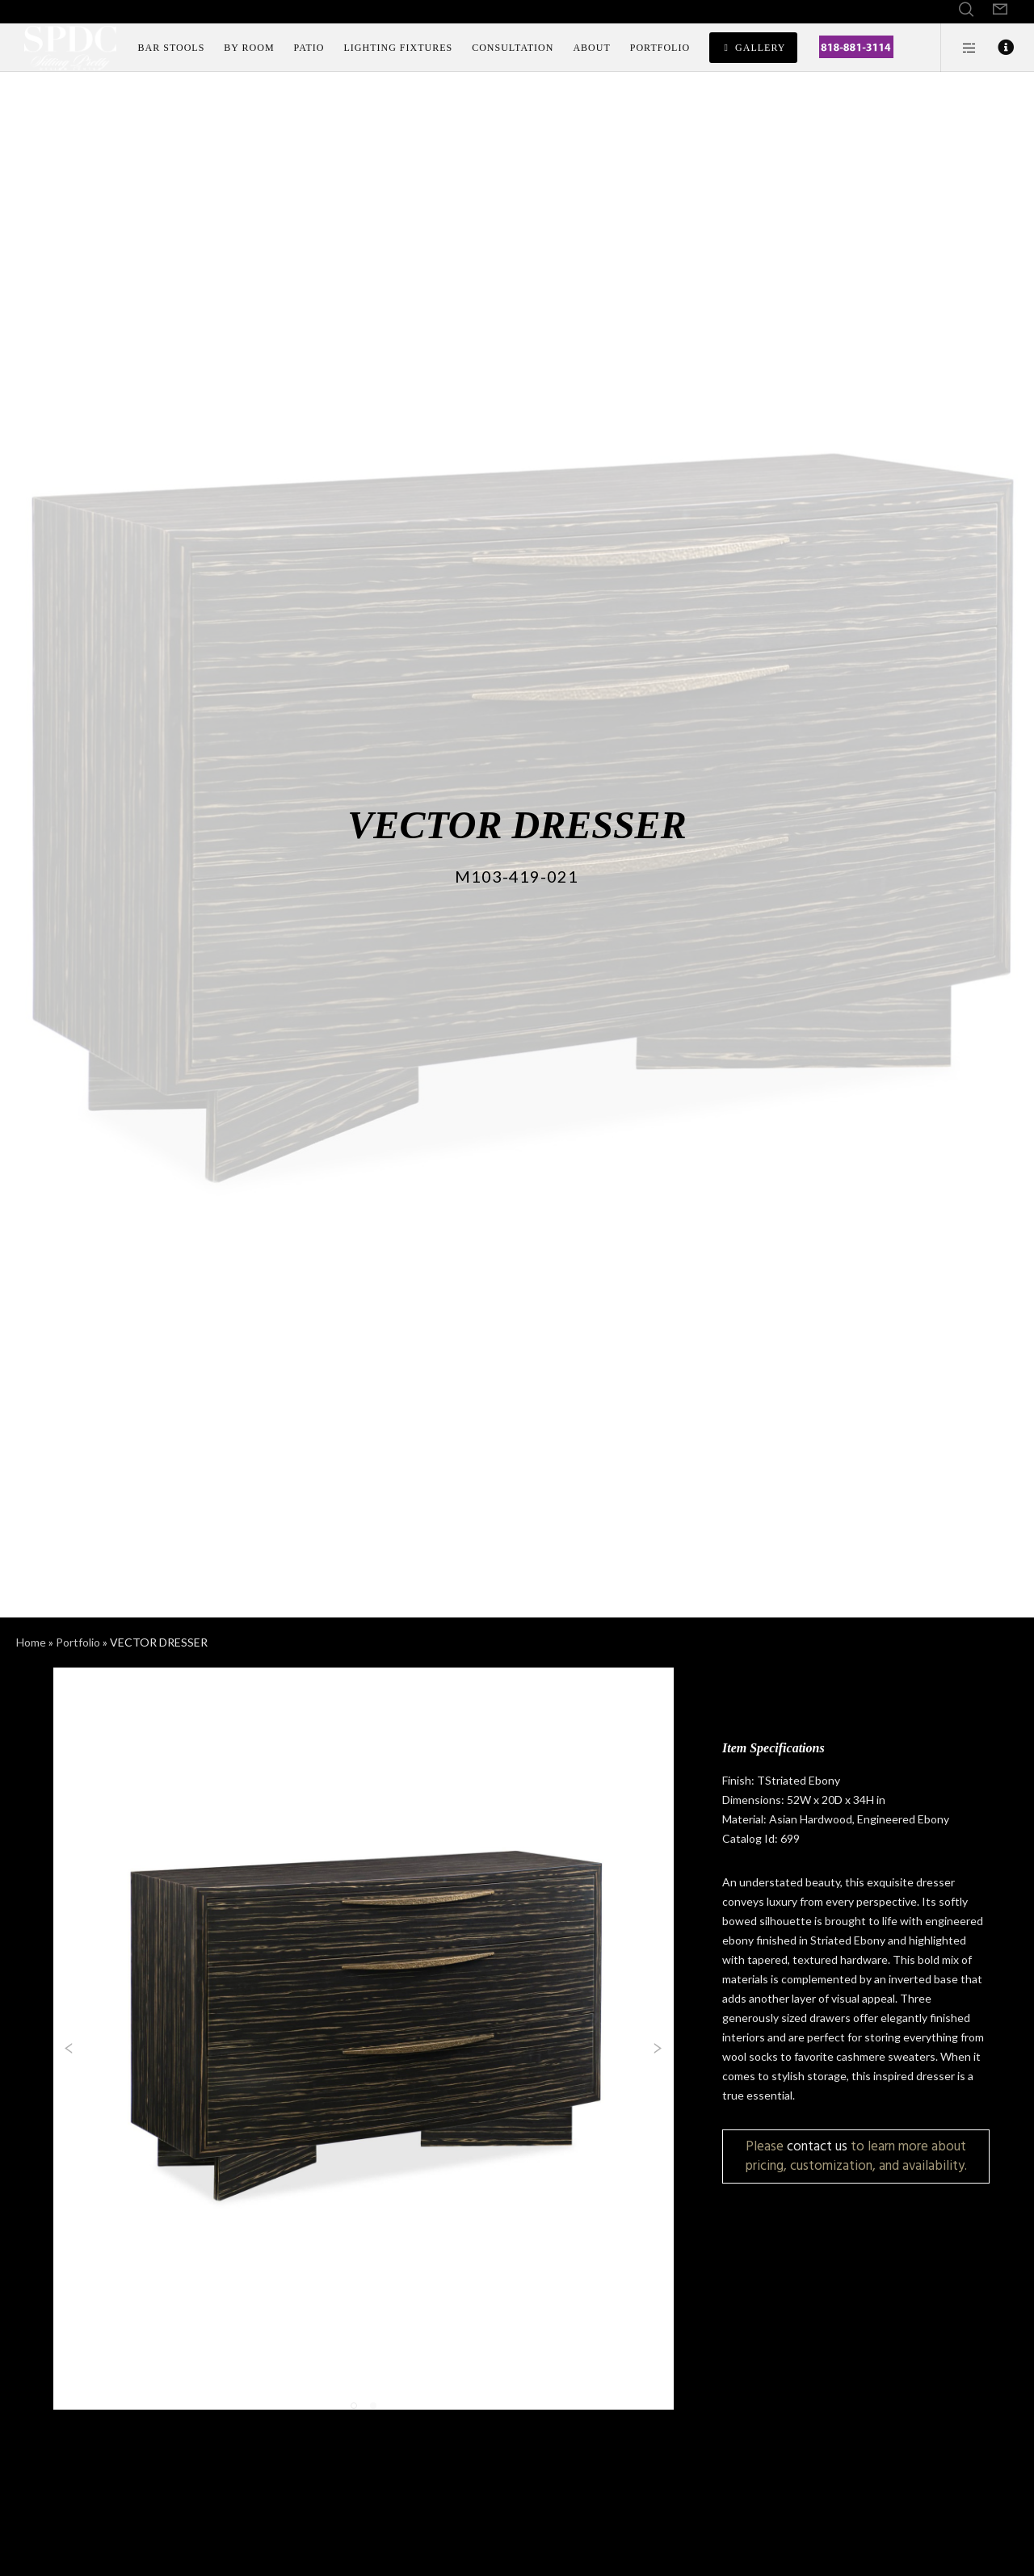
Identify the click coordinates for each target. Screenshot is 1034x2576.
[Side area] (959, 47)
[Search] (966, 9)
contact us (817, 2146)
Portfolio (78, 1642)
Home (31, 1642)
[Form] (1000, 9)
